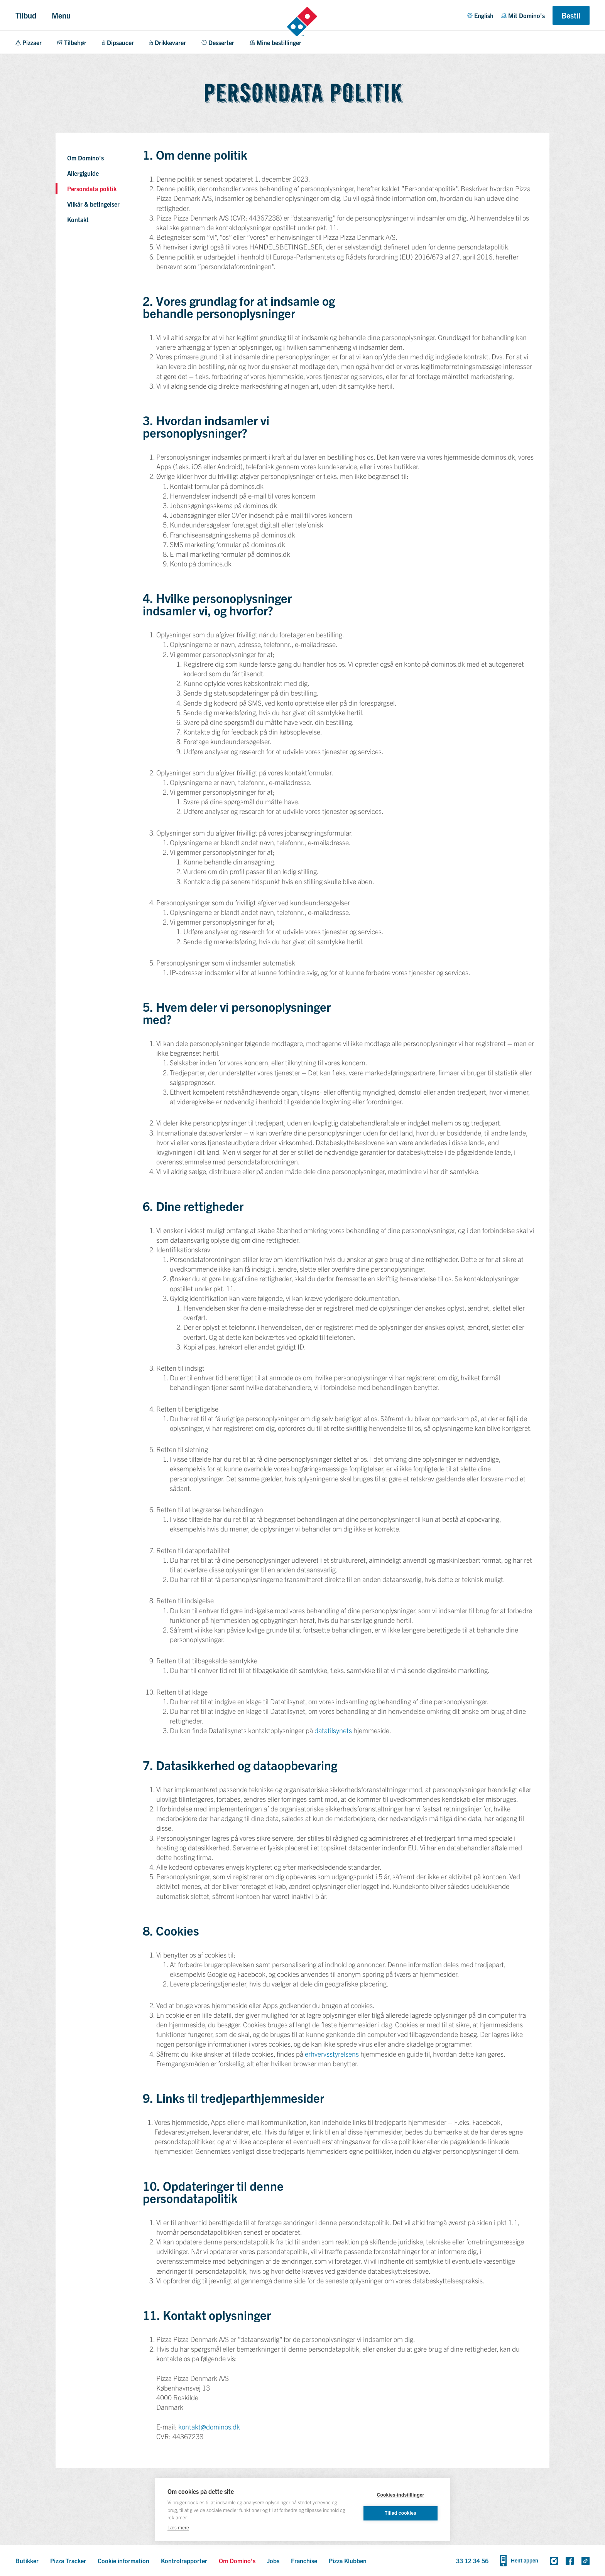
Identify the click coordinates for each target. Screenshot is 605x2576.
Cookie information (123, 2560)
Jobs (273, 2560)
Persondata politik (92, 188)
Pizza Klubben (348, 2560)
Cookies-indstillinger (400, 2495)
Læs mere (178, 2527)
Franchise (304, 2560)
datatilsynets (333, 1730)
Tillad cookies (400, 2513)
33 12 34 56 (472, 2560)
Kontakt (78, 219)
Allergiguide (83, 173)
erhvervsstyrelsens (332, 2053)
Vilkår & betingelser (93, 204)
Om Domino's (85, 158)
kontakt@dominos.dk (209, 2426)
